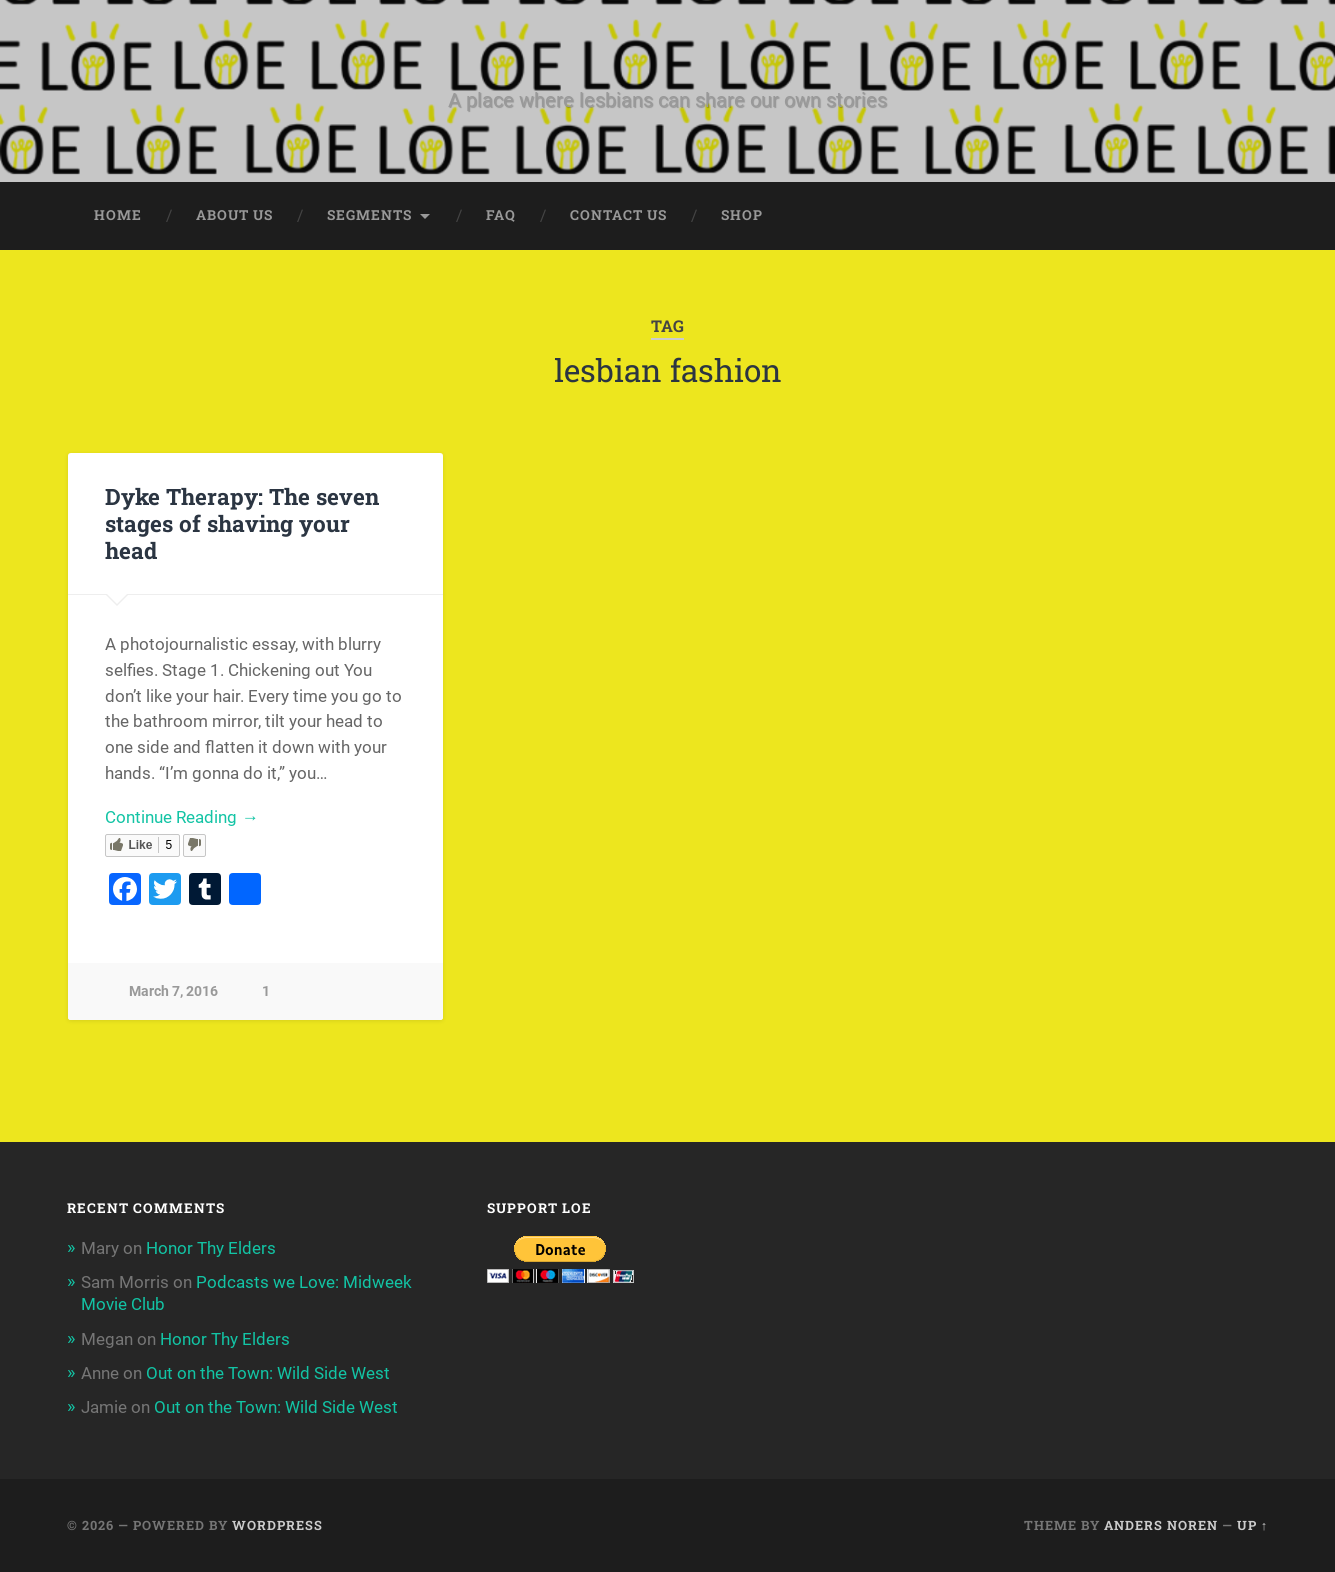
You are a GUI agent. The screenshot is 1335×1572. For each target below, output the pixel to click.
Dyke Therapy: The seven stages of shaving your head (242, 523)
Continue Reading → (181, 817)
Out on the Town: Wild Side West (268, 1373)
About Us (234, 215)
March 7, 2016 (173, 991)
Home (118, 215)
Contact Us (618, 215)
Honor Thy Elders (211, 1248)
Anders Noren (1161, 1525)
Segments (369, 215)
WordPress (277, 1525)
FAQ (501, 215)
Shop (742, 215)
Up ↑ (1252, 1525)
